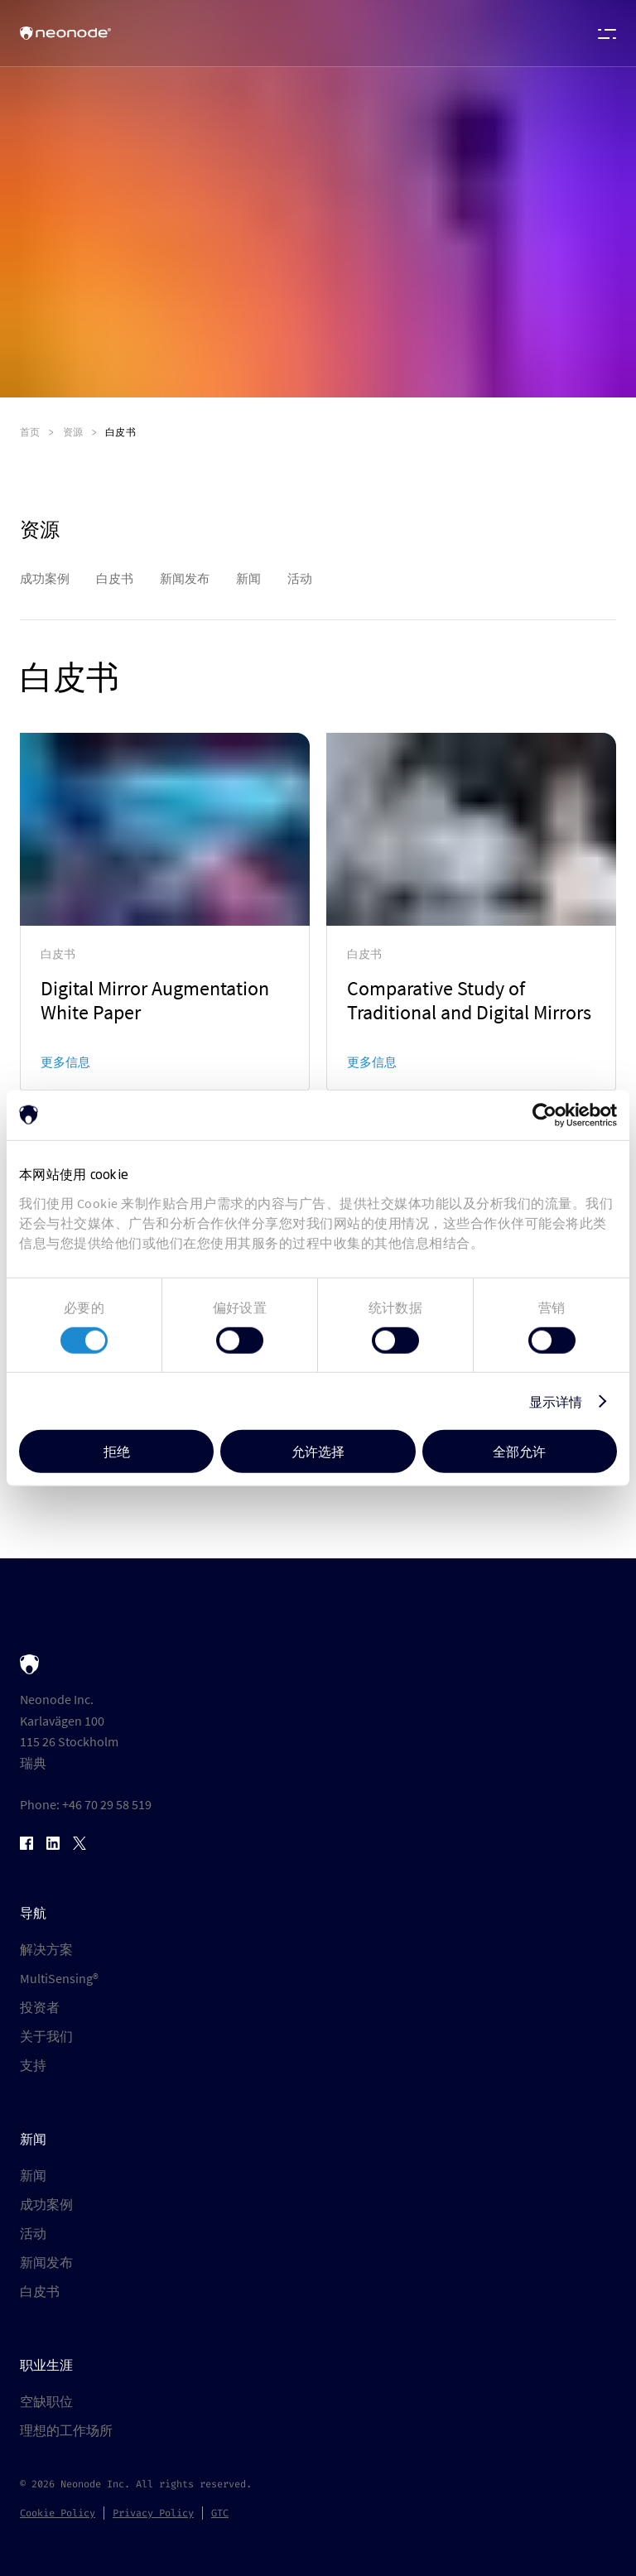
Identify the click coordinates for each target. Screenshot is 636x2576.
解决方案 (46, 1949)
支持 (33, 2065)
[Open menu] (603, 33)
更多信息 (65, 1062)
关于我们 (46, 2036)
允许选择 (318, 1451)
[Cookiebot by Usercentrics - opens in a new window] (544, 1114)
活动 (33, 2233)
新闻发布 (46, 2262)
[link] (165, 912)
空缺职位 (46, 2401)
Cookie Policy (57, 2513)
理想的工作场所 (66, 2430)
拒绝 (117, 1451)
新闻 (33, 2175)
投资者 (40, 2007)
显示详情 (555, 1401)
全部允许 (519, 1451)
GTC (220, 2513)
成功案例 (46, 2204)
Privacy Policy (153, 2513)
